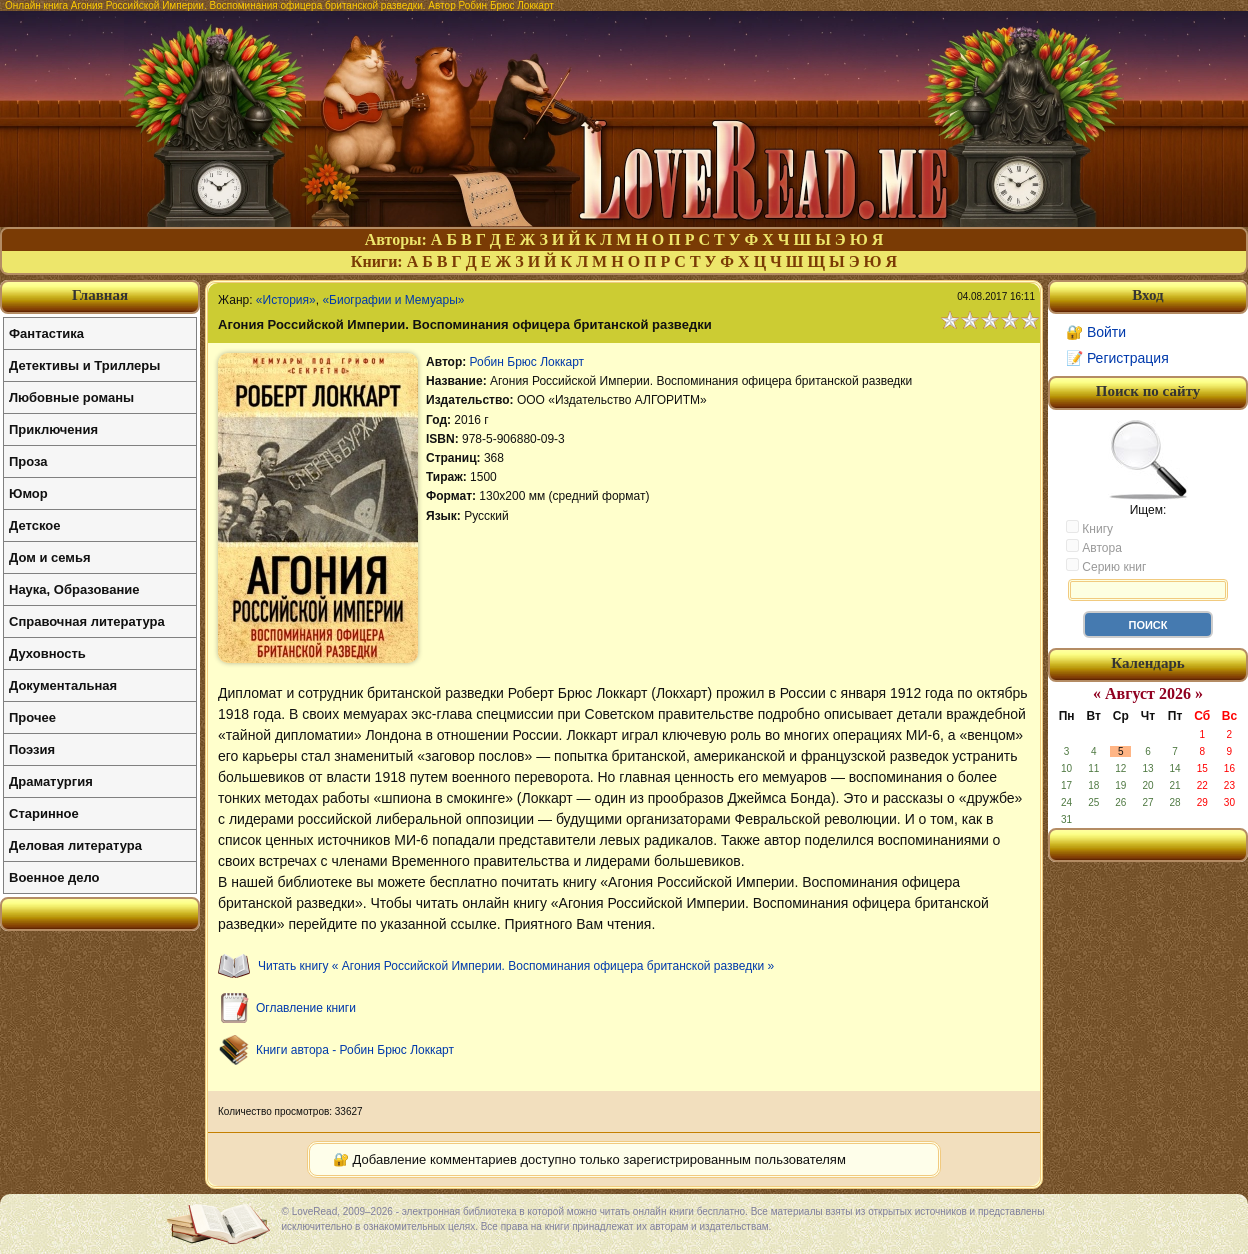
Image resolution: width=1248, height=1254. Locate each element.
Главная (100, 295)
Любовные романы (71, 397)
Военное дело (54, 877)
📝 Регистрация (1117, 358)
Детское (34, 525)
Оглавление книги (306, 1008)
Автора (1094, 547)
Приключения (53, 429)
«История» (286, 300)
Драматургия (51, 781)
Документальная (63, 685)
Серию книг (1106, 566)
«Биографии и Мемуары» (393, 300)
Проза (28, 461)
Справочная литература (87, 621)
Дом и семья (50, 557)
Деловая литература (75, 845)
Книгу (1089, 528)
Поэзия (32, 749)
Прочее (32, 717)
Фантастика (46, 333)
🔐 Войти (1096, 332)
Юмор (28, 493)
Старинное (44, 813)
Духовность (47, 653)
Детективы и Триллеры (84, 365)
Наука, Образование (74, 589)
